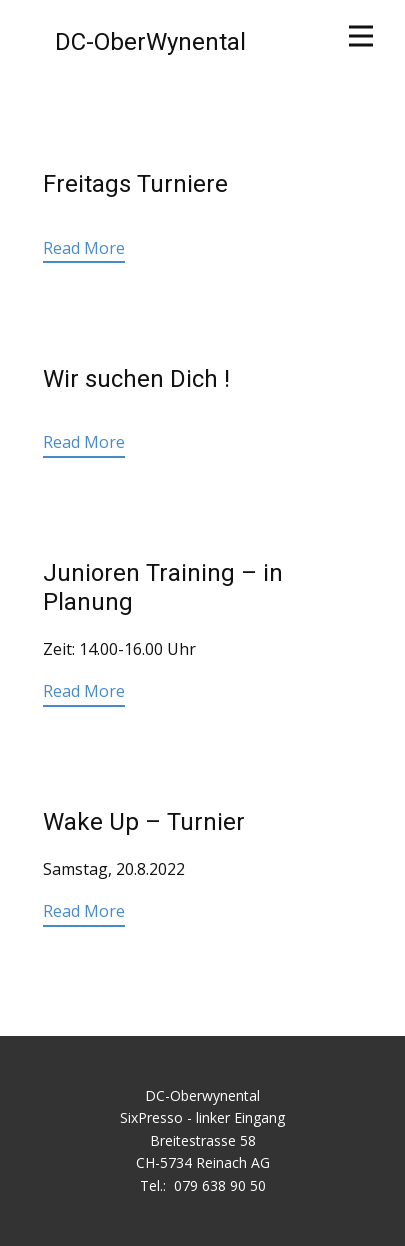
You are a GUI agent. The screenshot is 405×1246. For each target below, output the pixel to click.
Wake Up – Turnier (144, 822)
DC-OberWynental (150, 42)
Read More (84, 248)
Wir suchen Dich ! (136, 379)
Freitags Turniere (135, 184)
